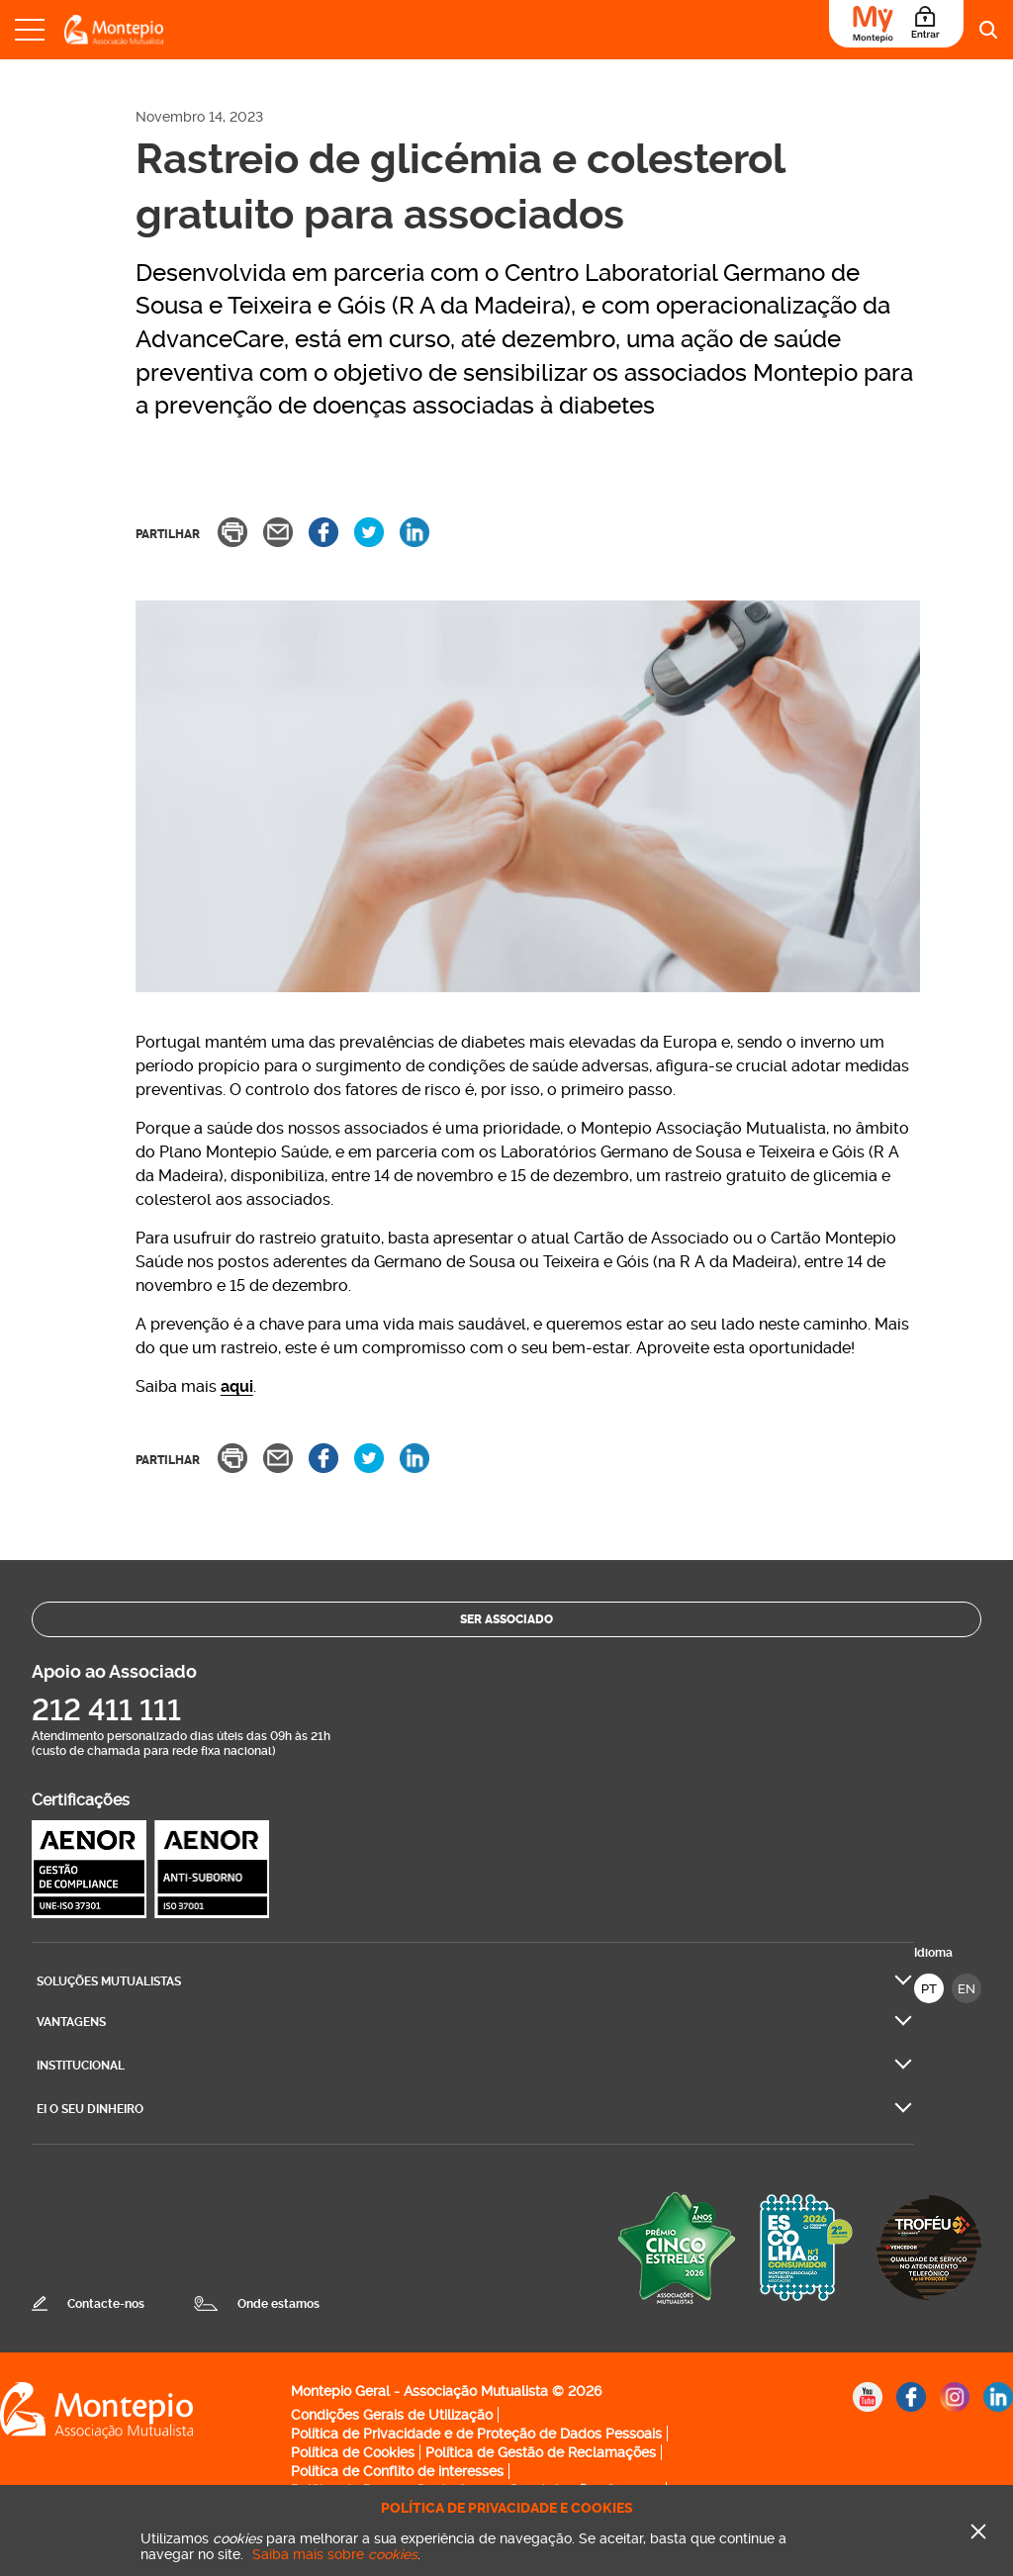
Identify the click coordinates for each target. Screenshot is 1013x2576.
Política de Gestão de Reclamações (540, 2452)
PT (929, 1988)
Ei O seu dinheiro (90, 2109)
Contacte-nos (105, 2304)
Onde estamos (278, 2304)
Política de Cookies (352, 2452)
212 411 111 (106, 1710)
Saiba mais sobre (334, 2554)
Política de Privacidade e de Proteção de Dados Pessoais (476, 2433)
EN (966, 1988)
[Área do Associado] (896, 23)
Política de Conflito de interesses (397, 2471)
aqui (237, 1386)
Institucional (81, 2065)
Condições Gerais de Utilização (392, 2415)
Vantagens (71, 2022)
